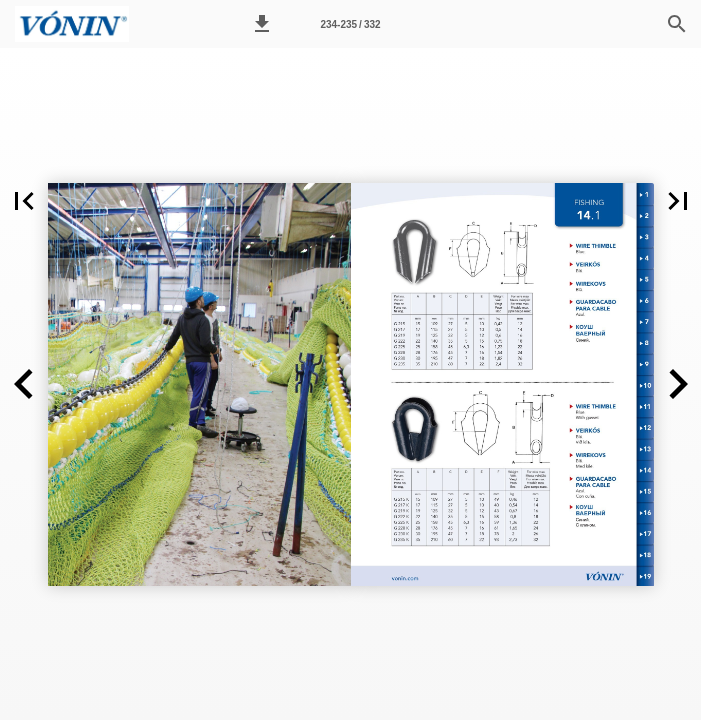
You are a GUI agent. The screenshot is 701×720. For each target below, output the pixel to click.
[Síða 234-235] (351, 24)
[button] (262, 24)
